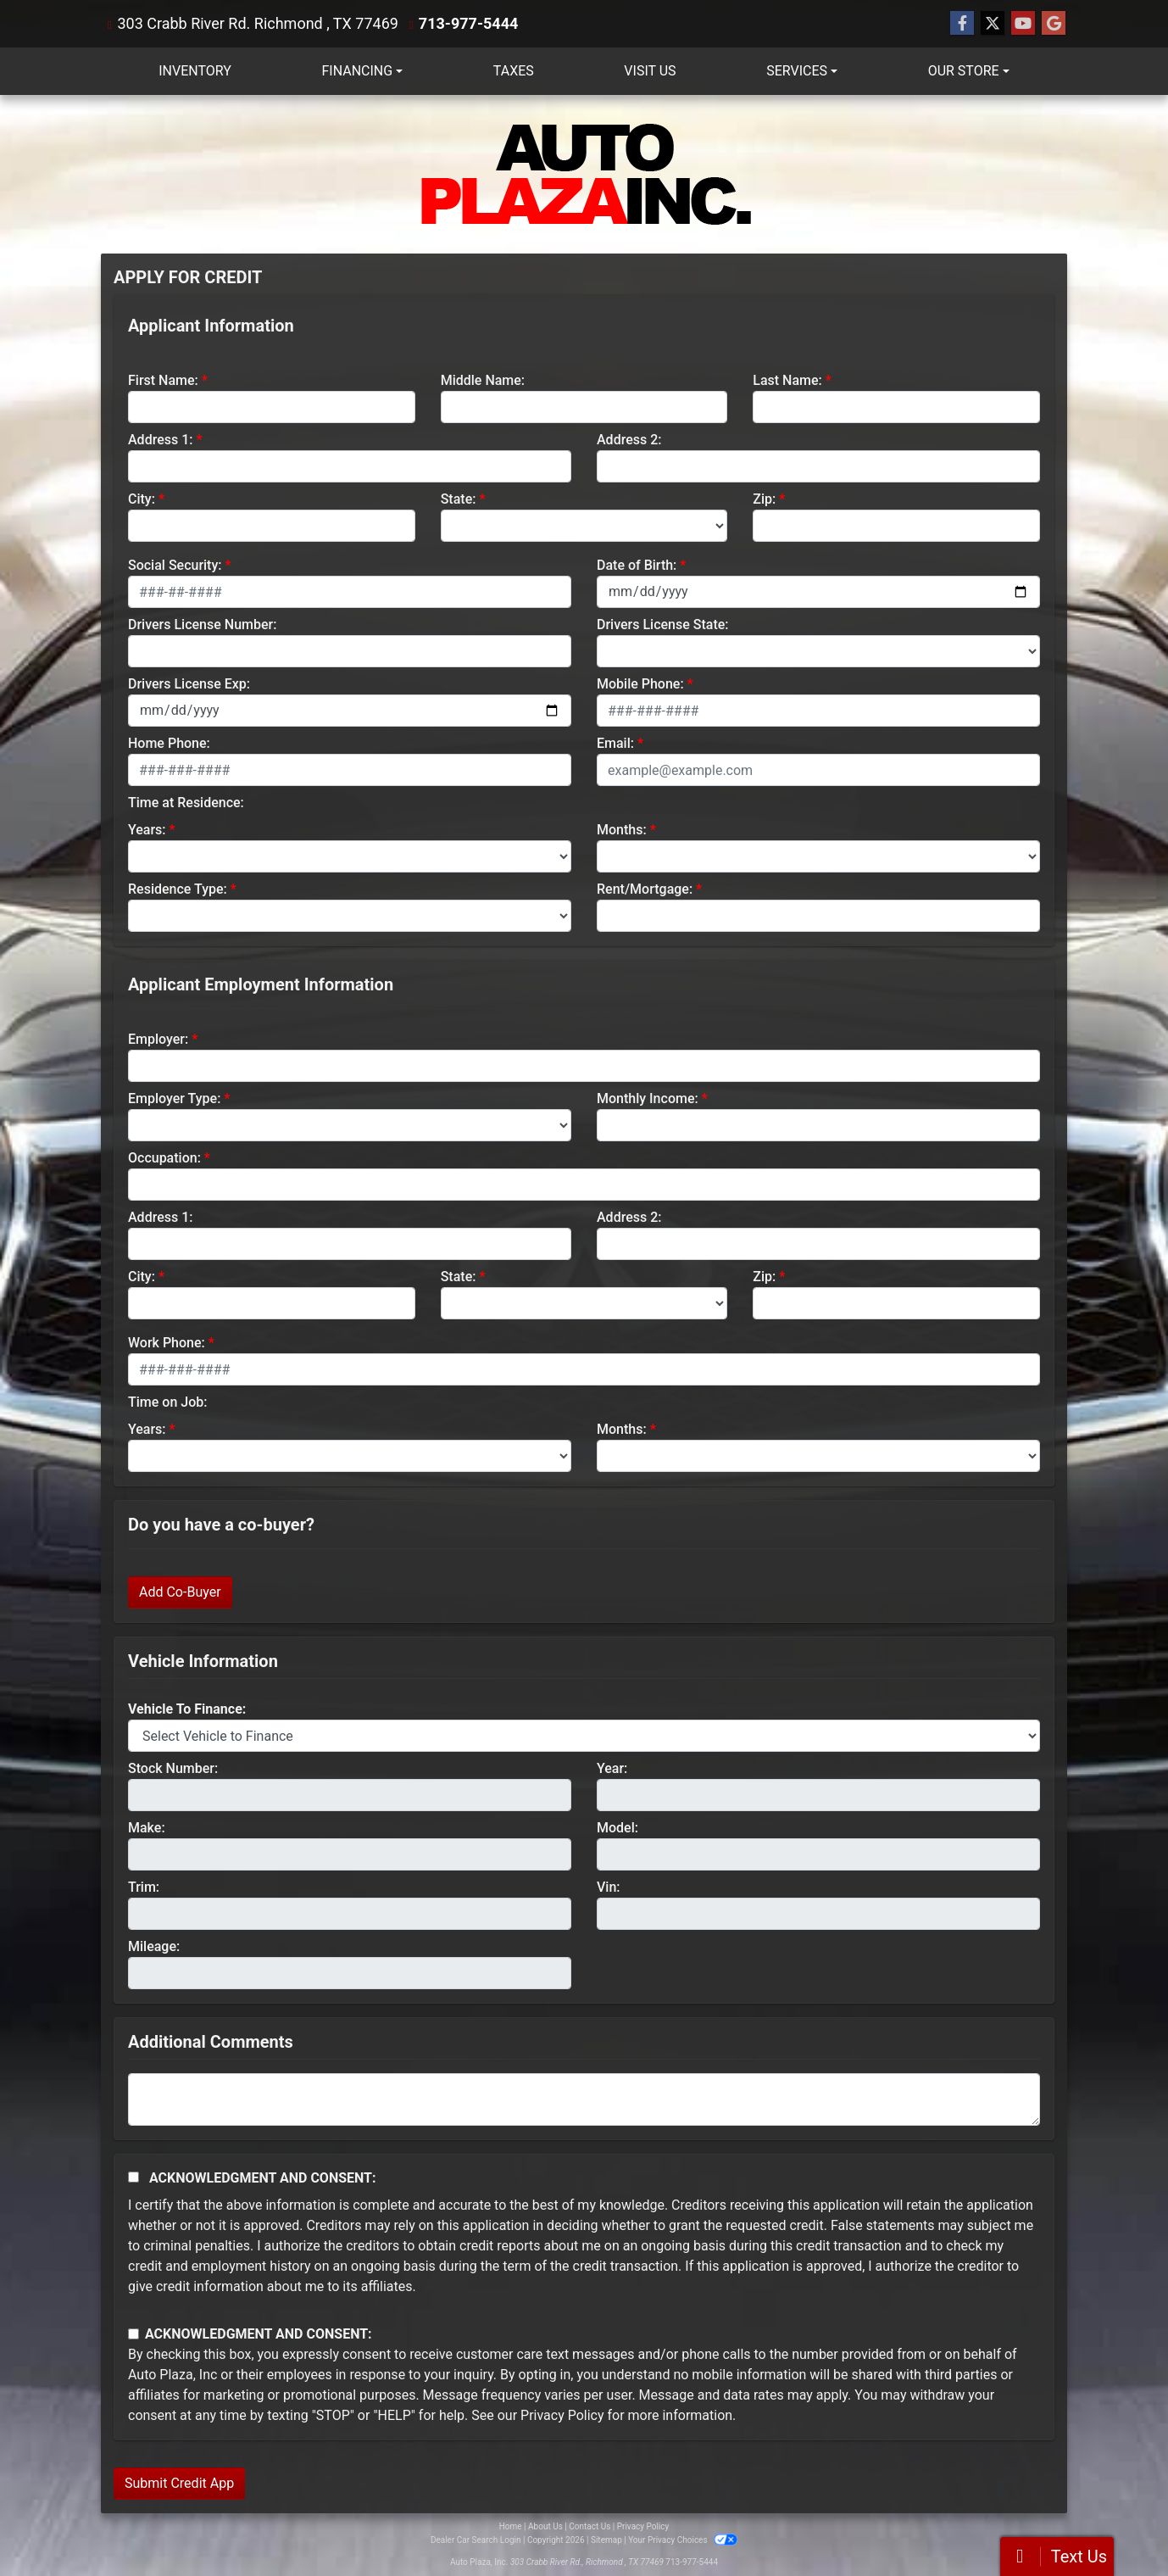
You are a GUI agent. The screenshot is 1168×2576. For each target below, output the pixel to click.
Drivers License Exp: (189, 684)
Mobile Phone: (640, 684)
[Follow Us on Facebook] (962, 23)
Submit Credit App (179, 2483)
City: (141, 499)
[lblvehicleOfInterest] (584, 1736)
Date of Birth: (636, 565)
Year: (612, 1768)
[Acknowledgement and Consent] (133, 2177)
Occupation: (164, 1158)
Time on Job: (167, 1402)
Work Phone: (166, 1343)
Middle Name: (483, 380)
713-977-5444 (468, 23)
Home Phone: (169, 743)
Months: (622, 830)
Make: (146, 1828)
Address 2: (629, 440)
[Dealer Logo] (584, 174)
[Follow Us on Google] (1053, 23)
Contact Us (589, 2526)
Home (510, 2526)
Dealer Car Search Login (476, 2540)
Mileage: (154, 1946)
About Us (545, 2526)
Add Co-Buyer (180, 1592)
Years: (147, 830)
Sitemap (606, 2540)
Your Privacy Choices (682, 2540)
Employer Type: (174, 1098)
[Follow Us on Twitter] (992, 23)
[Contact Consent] (133, 2333)
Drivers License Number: (202, 624)
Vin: (608, 1887)
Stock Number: (173, 1768)
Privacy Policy (562, 2415)
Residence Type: (177, 889)
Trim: (143, 1887)
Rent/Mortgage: (644, 889)
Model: (617, 1828)
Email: (615, 743)
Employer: (158, 1039)
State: (458, 499)
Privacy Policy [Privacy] (643, 2526)
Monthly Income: (647, 1098)
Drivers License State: (663, 624)
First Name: (163, 380)
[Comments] (584, 2099)
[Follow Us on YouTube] (1023, 23)
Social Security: (175, 565)
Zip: (764, 499)
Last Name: (787, 380)
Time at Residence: (186, 803)
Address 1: (160, 440)
